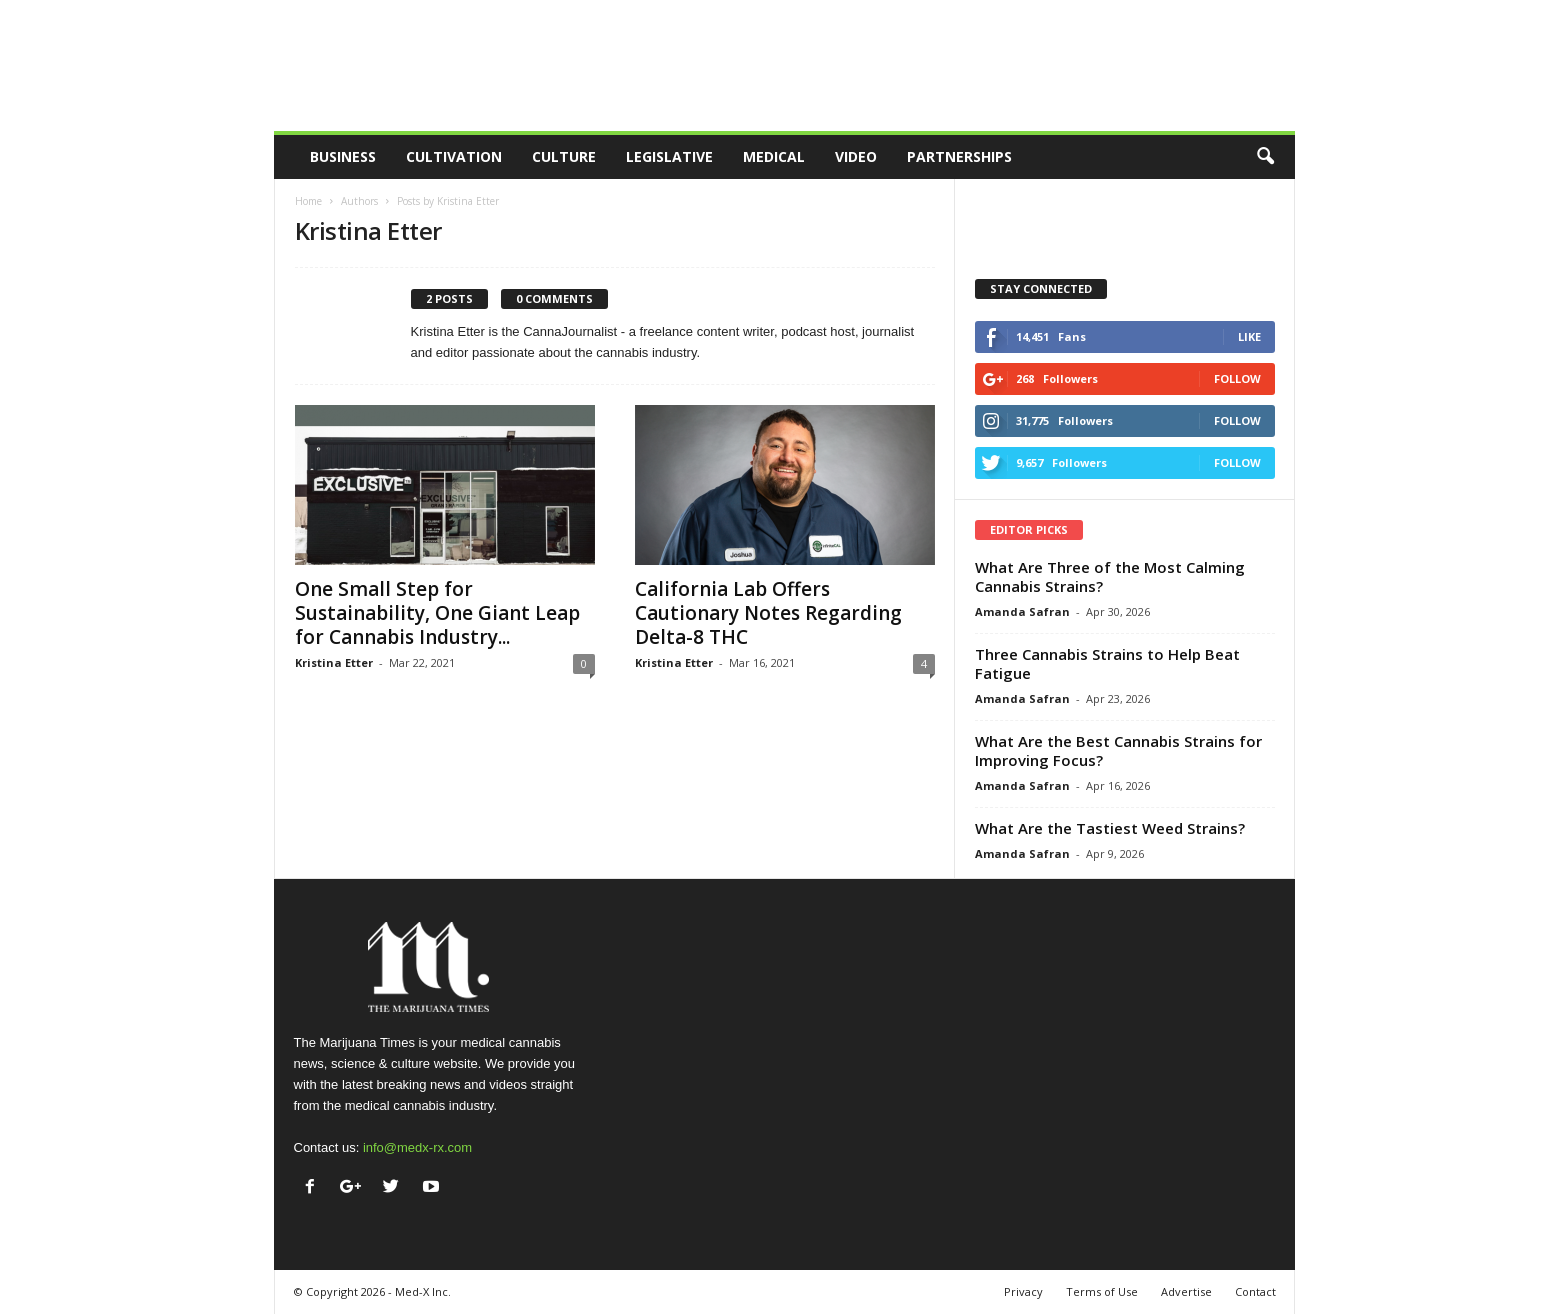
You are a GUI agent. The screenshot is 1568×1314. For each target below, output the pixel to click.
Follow (1237, 378)
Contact (1255, 1291)
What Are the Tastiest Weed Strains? (1110, 828)
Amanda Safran (1022, 611)
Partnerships (959, 156)
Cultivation (454, 156)
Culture (564, 156)
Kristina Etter (334, 662)
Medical (774, 156)
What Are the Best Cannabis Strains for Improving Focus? (1118, 750)
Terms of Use (1102, 1291)
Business (343, 156)
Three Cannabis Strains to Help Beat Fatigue (1107, 663)
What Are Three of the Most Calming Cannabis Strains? (1110, 576)
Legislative (669, 156)
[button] (1265, 157)
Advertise (1186, 1291)
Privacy (1023, 1291)
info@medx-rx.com (417, 1147)
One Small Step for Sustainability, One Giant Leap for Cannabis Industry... (437, 613)
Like (1249, 336)
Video (856, 156)
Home (308, 201)
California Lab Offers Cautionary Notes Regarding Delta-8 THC (768, 613)
